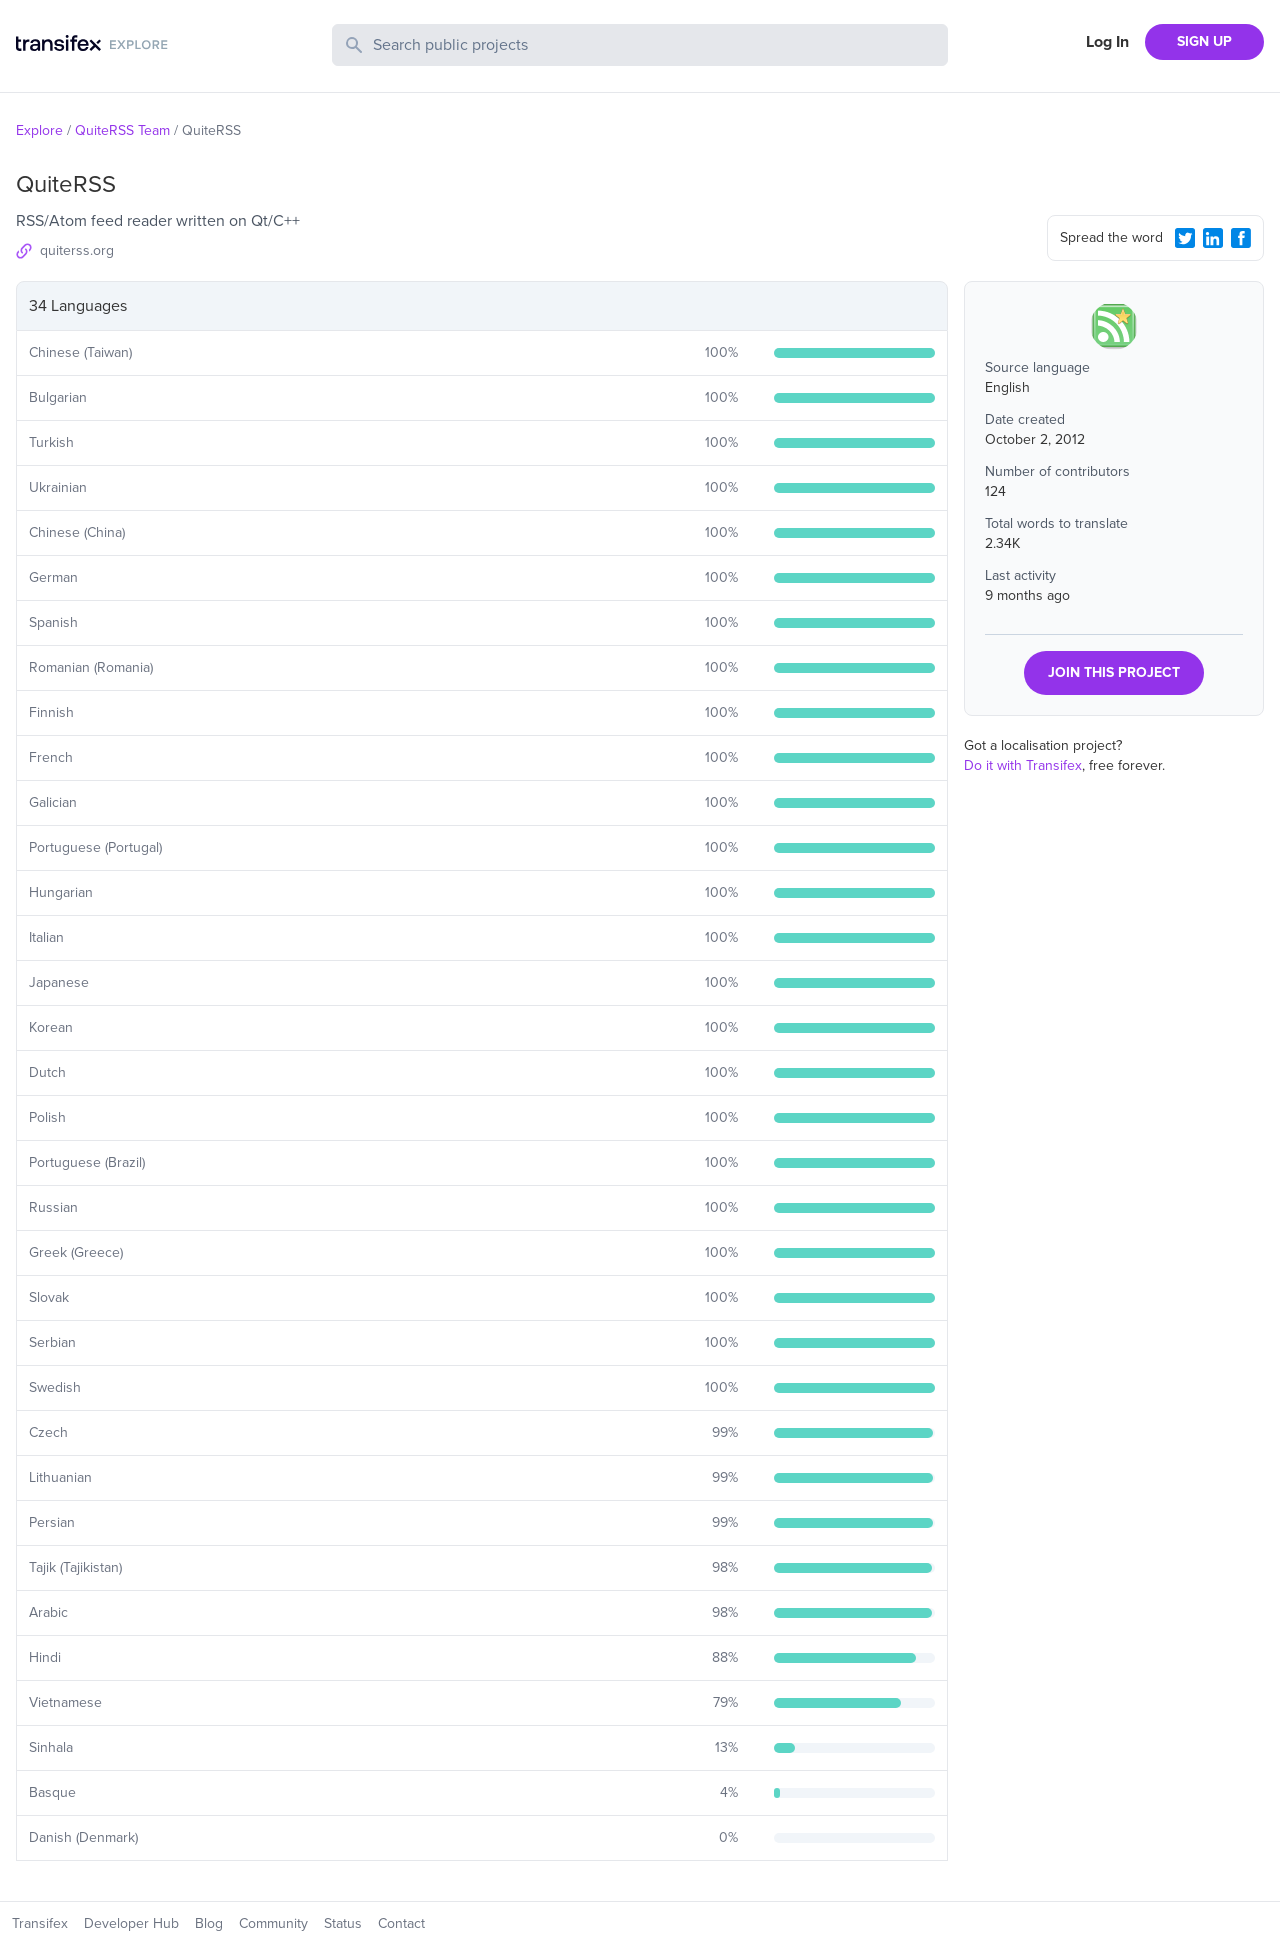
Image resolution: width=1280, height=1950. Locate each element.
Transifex (40, 1923)
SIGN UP (1204, 41)
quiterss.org (77, 250)
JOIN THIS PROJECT (1114, 672)
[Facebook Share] (1241, 238)
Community (273, 1923)
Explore (39, 130)
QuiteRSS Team (122, 130)
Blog (209, 1923)
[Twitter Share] (1185, 238)
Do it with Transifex (1023, 765)
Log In (1107, 42)
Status (343, 1923)
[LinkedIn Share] (1213, 238)
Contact (401, 1923)
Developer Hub (131, 1923)
